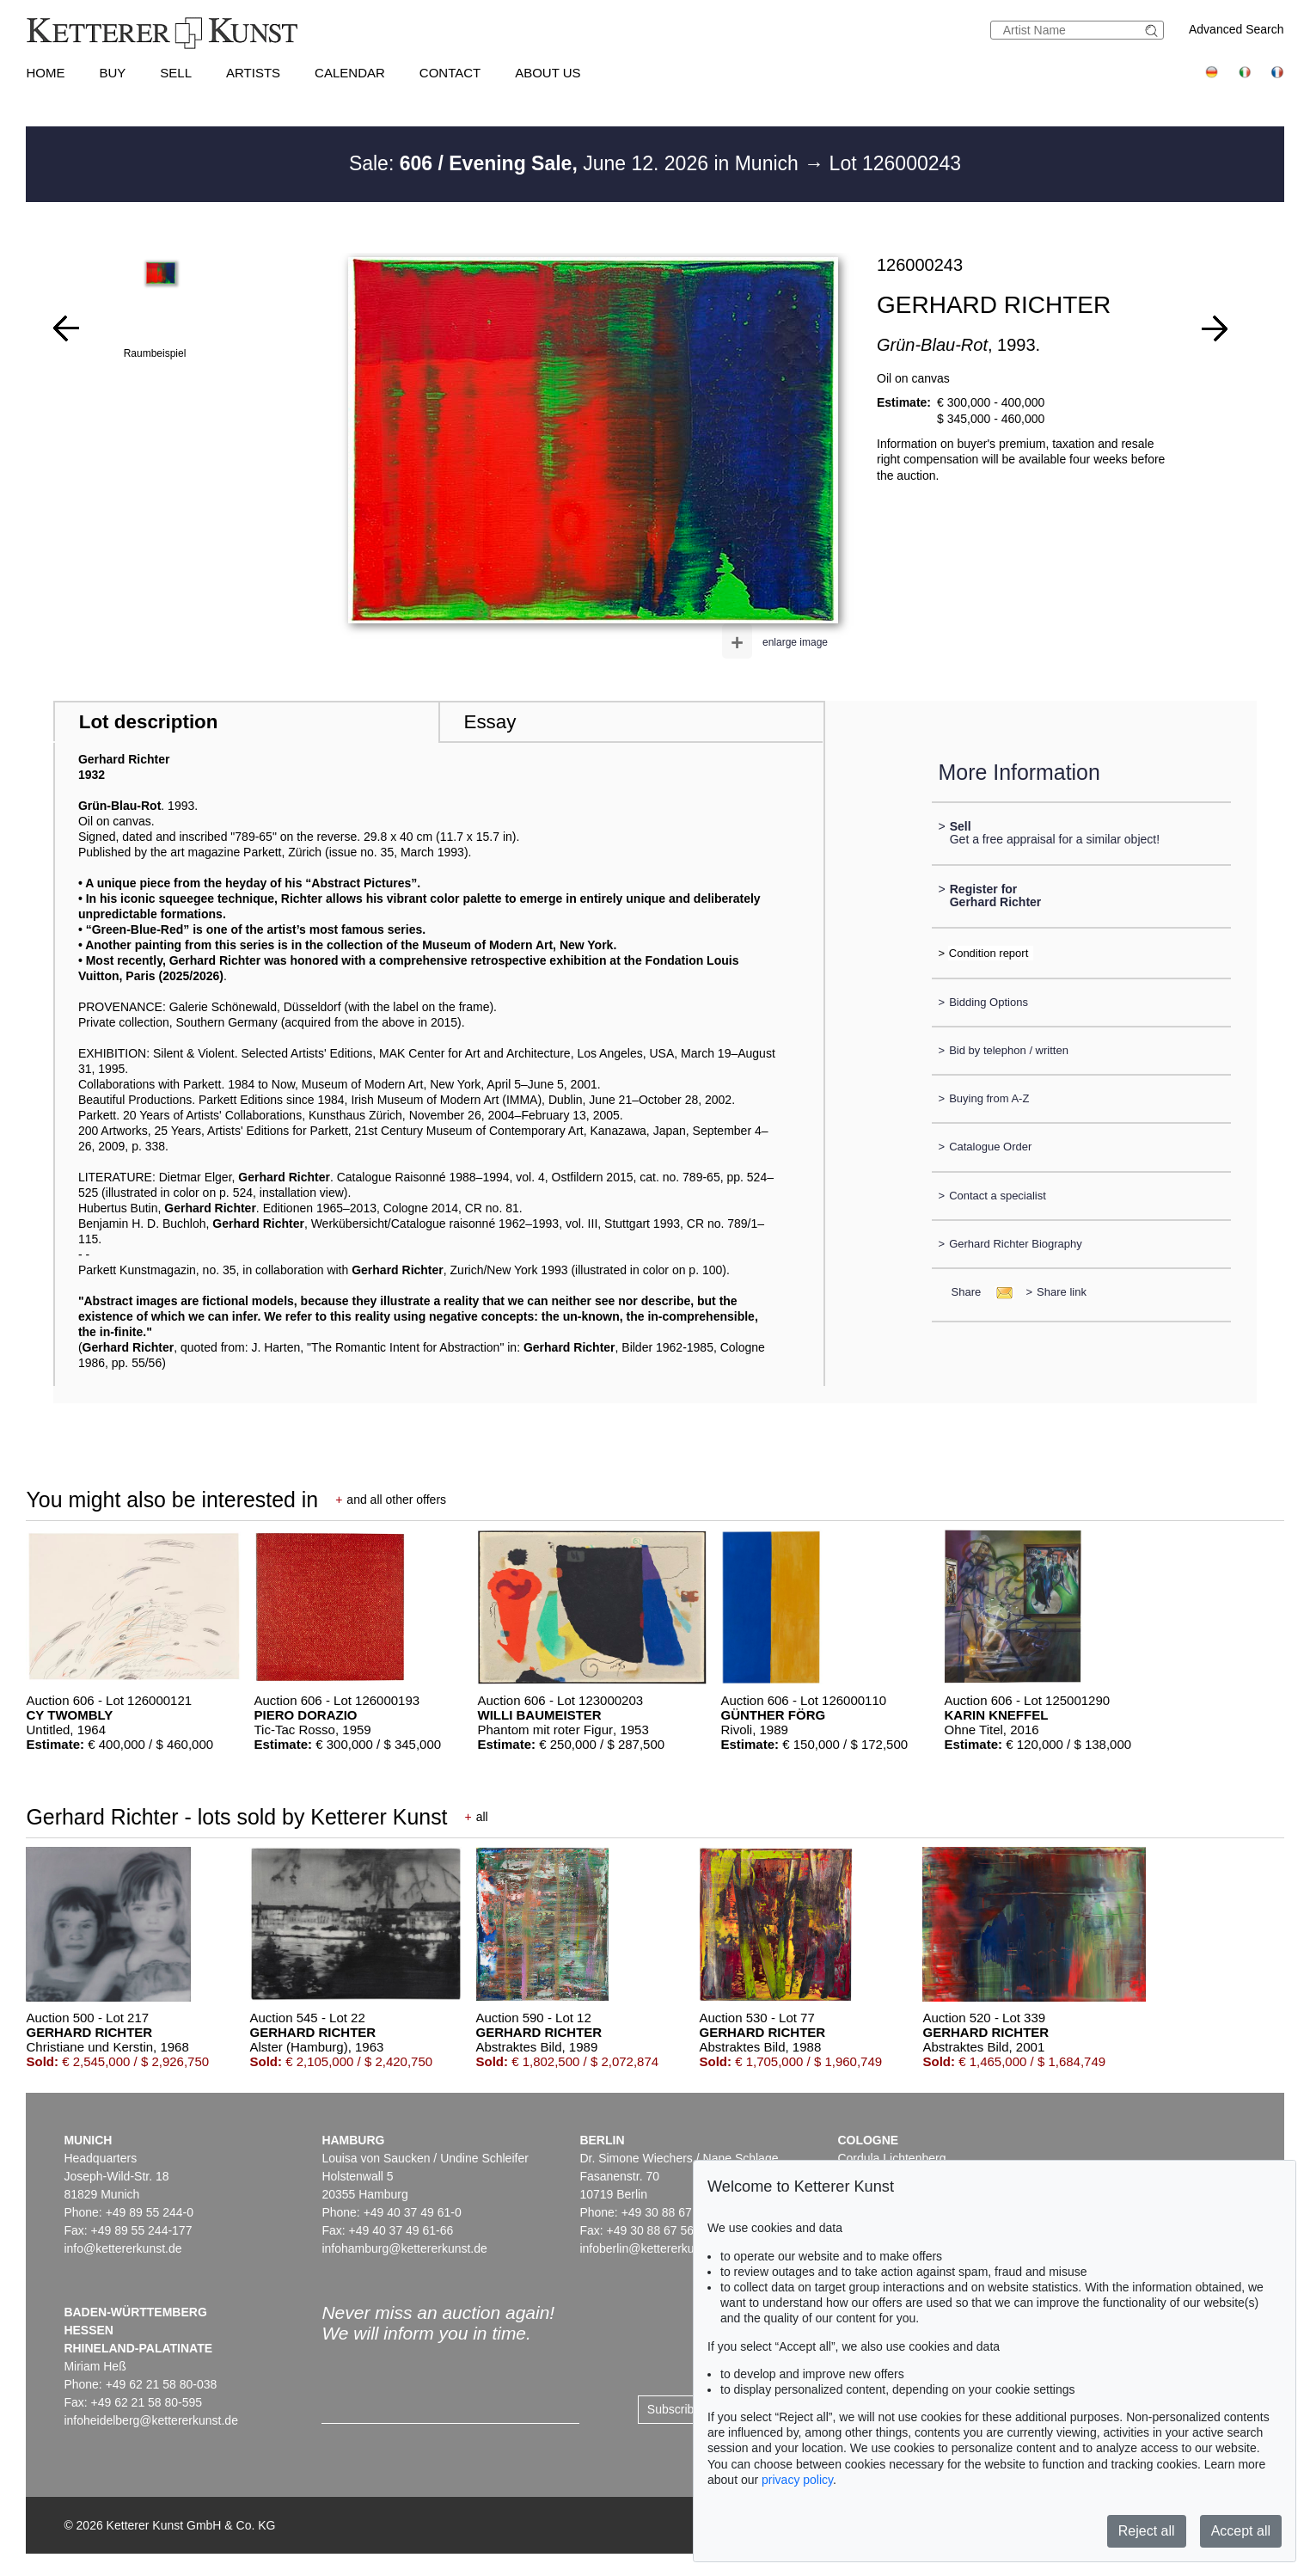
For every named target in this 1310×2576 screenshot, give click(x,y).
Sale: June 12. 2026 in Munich (576, 163)
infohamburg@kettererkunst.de (404, 2248)
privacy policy (797, 2480)
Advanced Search (1236, 29)
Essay (489, 722)
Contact (450, 72)
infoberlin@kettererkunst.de (652, 2248)
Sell (176, 72)
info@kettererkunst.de (122, 2248)
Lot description (148, 722)
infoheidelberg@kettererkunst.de (151, 2420)
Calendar (350, 72)
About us (547, 72)
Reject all (1146, 2531)
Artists (253, 72)
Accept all (1240, 2531)
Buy (112, 72)
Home (45, 72)
